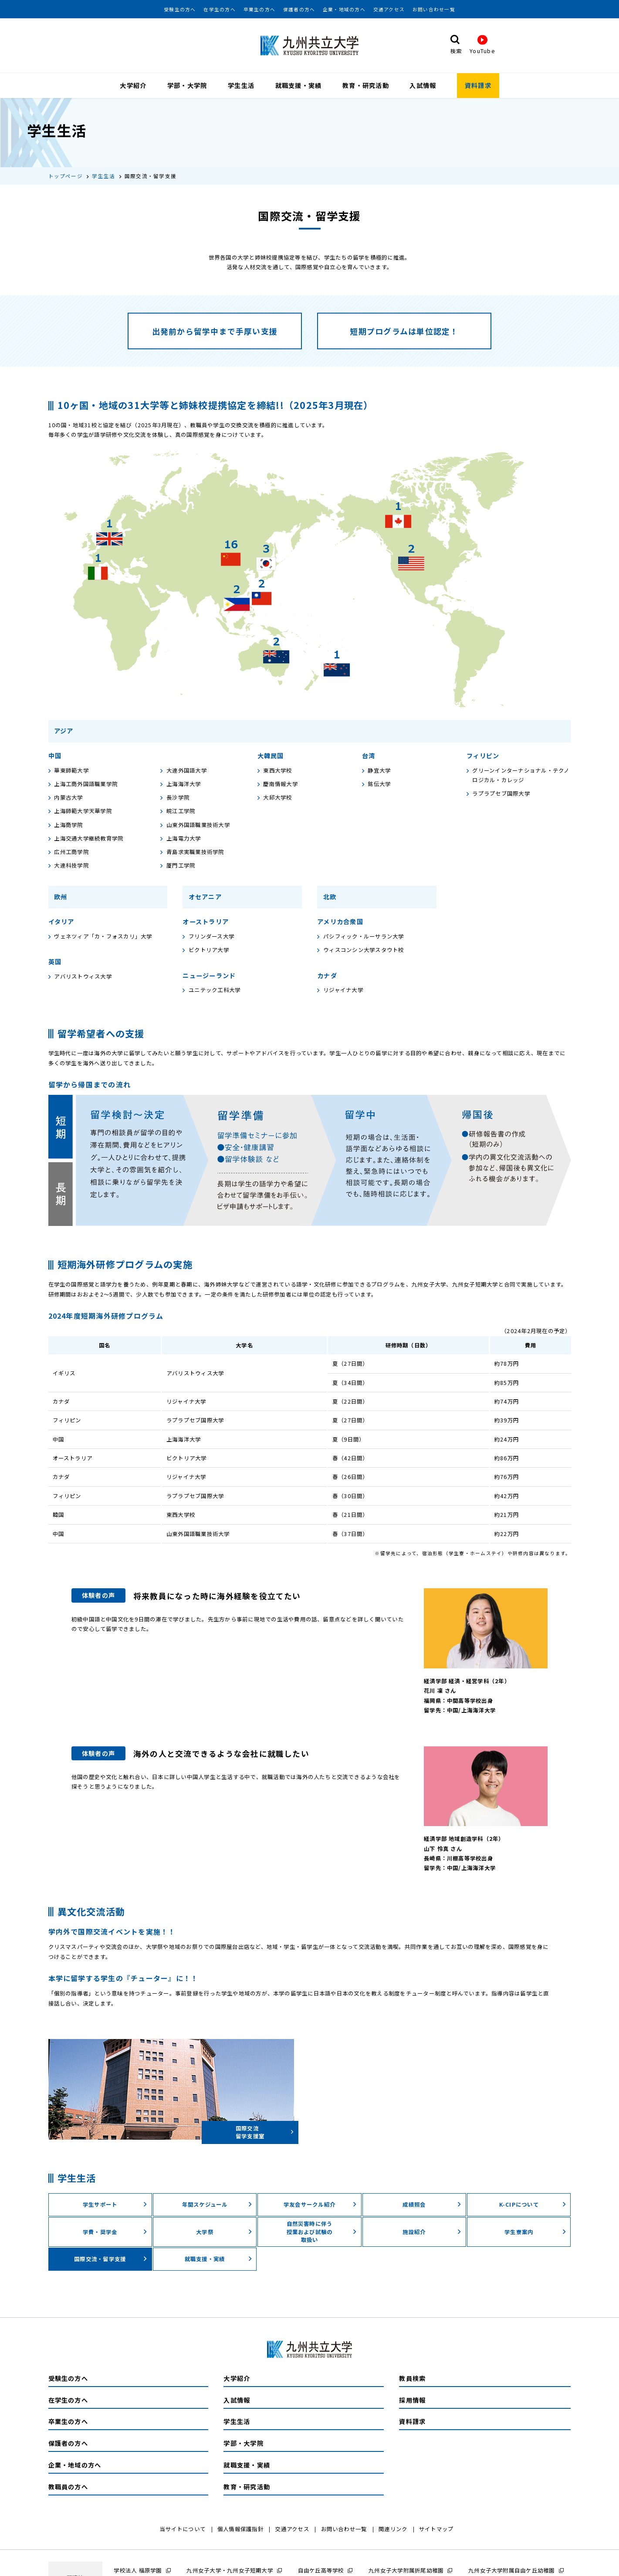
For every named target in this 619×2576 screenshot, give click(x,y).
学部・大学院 (187, 85)
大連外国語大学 (183, 770)
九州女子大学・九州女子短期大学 (229, 2570)
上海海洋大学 (180, 784)
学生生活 (241, 85)
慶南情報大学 (277, 784)
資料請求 (478, 85)
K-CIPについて (533, 2205)
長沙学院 (174, 798)
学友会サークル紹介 (320, 2205)
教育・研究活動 (365, 85)
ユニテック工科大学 (211, 990)
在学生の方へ (219, 10)
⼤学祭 (224, 2232)
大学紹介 (133, 85)
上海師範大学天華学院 (80, 811)
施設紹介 (432, 2232)
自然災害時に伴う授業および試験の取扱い (322, 2232)
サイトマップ (436, 2529)
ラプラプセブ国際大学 (498, 794)
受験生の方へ (180, 10)
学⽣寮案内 (535, 2232)
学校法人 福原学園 (138, 2570)
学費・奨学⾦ (115, 2232)
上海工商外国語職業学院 (83, 784)
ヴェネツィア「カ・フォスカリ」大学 (100, 936)
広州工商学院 (68, 852)
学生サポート (115, 2205)
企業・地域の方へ (344, 10)
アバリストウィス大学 (80, 977)
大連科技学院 (68, 866)
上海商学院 (65, 825)
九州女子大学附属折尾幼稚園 (406, 2570)
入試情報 (422, 85)
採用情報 (412, 2400)
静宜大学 (376, 770)
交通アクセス (389, 10)
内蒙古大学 (65, 798)
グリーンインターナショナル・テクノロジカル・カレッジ (518, 775)
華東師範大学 (68, 770)
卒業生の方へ (259, 10)
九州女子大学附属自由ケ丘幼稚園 (511, 2570)
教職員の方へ (68, 2486)
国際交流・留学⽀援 (111, 2259)
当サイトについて (182, 2529)
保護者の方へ (299, 10)
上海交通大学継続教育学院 (86, 839)
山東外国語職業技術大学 (195, 825)
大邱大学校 (274, 798)
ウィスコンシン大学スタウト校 (360, 950)
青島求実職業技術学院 (192, 852)
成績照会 (432, 2205)
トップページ (65, 175)
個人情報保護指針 (240, 2529)
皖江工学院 (177, 811)
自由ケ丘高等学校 (321, 2570)
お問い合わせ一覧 (434, 10)
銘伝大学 (376, 784)
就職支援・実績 (298, 85)
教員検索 (412, 2378)
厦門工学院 (177, 866)
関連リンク (393, 2529)
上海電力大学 (180, 839)
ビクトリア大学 (206, 950)
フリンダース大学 (208, 936)
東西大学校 (274, 770)
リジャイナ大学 (340, 990)
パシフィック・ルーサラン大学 (360, 936)
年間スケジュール (217, 2205)
